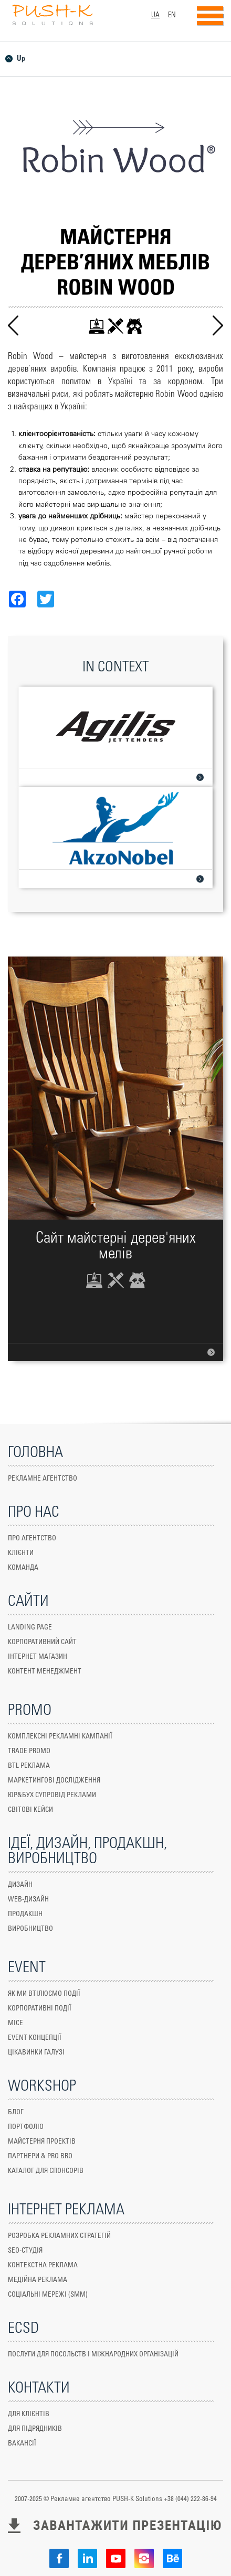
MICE (15, 2023)
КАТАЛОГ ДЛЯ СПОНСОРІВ (45, 2171)
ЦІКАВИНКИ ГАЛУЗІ (36, 2052)
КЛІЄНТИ (21, 1553)
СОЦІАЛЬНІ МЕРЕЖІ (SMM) (48, 2294)
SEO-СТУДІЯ (25, 2250)
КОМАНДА (23, 1567)
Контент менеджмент (44, 1671)
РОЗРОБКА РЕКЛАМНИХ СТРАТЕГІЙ (59, 2236)
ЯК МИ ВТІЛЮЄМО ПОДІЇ (44, 1994)
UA (155, 15)
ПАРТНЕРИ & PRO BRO (40, 2156)
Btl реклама (29, 1766)
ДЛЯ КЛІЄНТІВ (28, 2414)
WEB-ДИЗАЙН (28, 1899)
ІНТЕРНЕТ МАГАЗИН (37, 1657)
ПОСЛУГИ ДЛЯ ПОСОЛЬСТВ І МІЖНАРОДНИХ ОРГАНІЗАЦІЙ (93, 2354)
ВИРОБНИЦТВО (30, 1929)
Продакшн (25, 1914)
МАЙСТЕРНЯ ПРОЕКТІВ (42, 2141)
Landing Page (30, 1627)
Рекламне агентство (42, 1478)
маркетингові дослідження (54, 1780)
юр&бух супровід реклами (52, 1795)
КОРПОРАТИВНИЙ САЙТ (42, 1642)
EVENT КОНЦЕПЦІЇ (34, 2038)
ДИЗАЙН (20, 1885)
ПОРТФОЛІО (26, 2127)
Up (21, 58)
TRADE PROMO (29, 1751)
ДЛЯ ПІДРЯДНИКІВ (35, 2429)
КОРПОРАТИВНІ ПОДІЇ (39, 2008)
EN (172, 15)
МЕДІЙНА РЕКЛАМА (37, 2280)
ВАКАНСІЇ (22, 2443)
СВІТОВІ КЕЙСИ (30, 1810)
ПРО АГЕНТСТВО (32, 1538)
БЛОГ (16, 2112)
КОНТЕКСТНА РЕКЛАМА (43, 2265)
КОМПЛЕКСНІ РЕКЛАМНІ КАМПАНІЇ (60, 1736)
